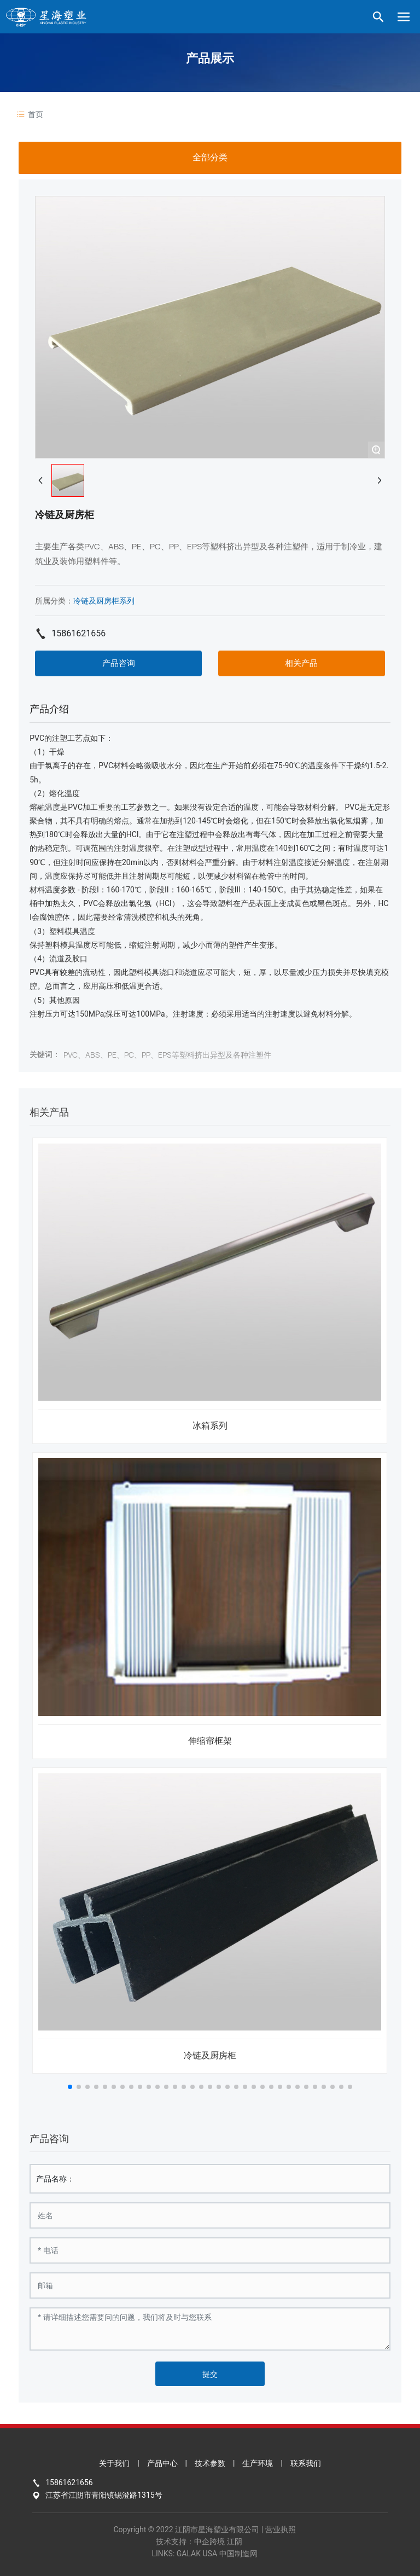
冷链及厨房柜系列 (104, 600)
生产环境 (257, 2463)
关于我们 (114, 2463)
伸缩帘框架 (210, 1741)
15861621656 (78, 633)
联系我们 (305, 2463)
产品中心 (162, 2463)
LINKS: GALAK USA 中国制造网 (204, 2553)
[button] (70, 2087)
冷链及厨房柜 (210, 2055)
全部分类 (210, 157)
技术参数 (210, 2463)
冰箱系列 (210, 1425)
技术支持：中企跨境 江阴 (199, 2541)
